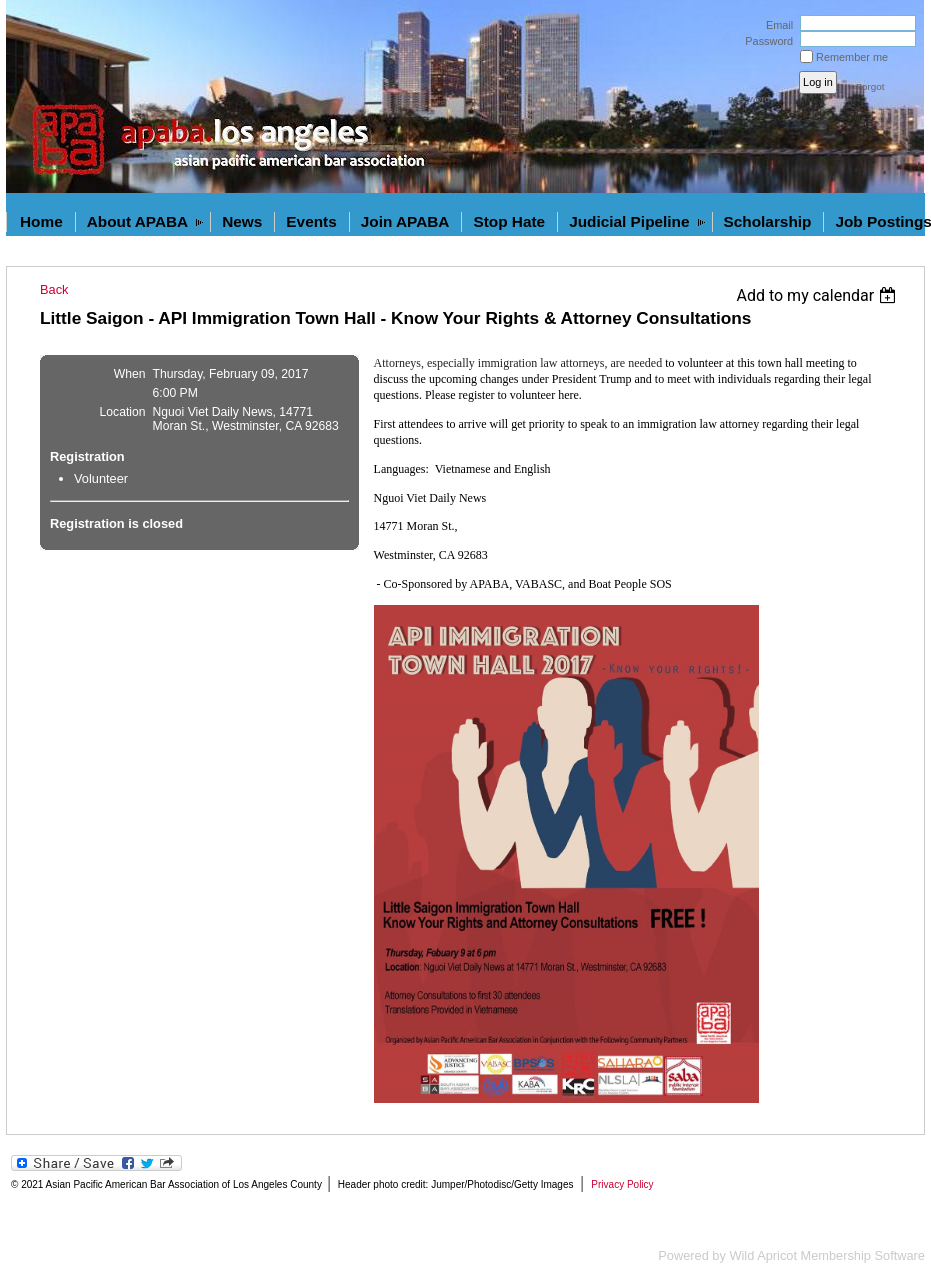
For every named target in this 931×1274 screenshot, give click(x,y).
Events (311, 221)
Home (41, 221)
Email (776, 25)
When (130, 374)
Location (123, 412)
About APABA (138, 221)
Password (765, 41)
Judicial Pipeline (629, 221)
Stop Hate (509, 221)
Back (54, 289)
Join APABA (405, 221)
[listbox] (818, 295)
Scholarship (768, 221)
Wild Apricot (763, 1255)
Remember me (852, 57)
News (242, 221)
